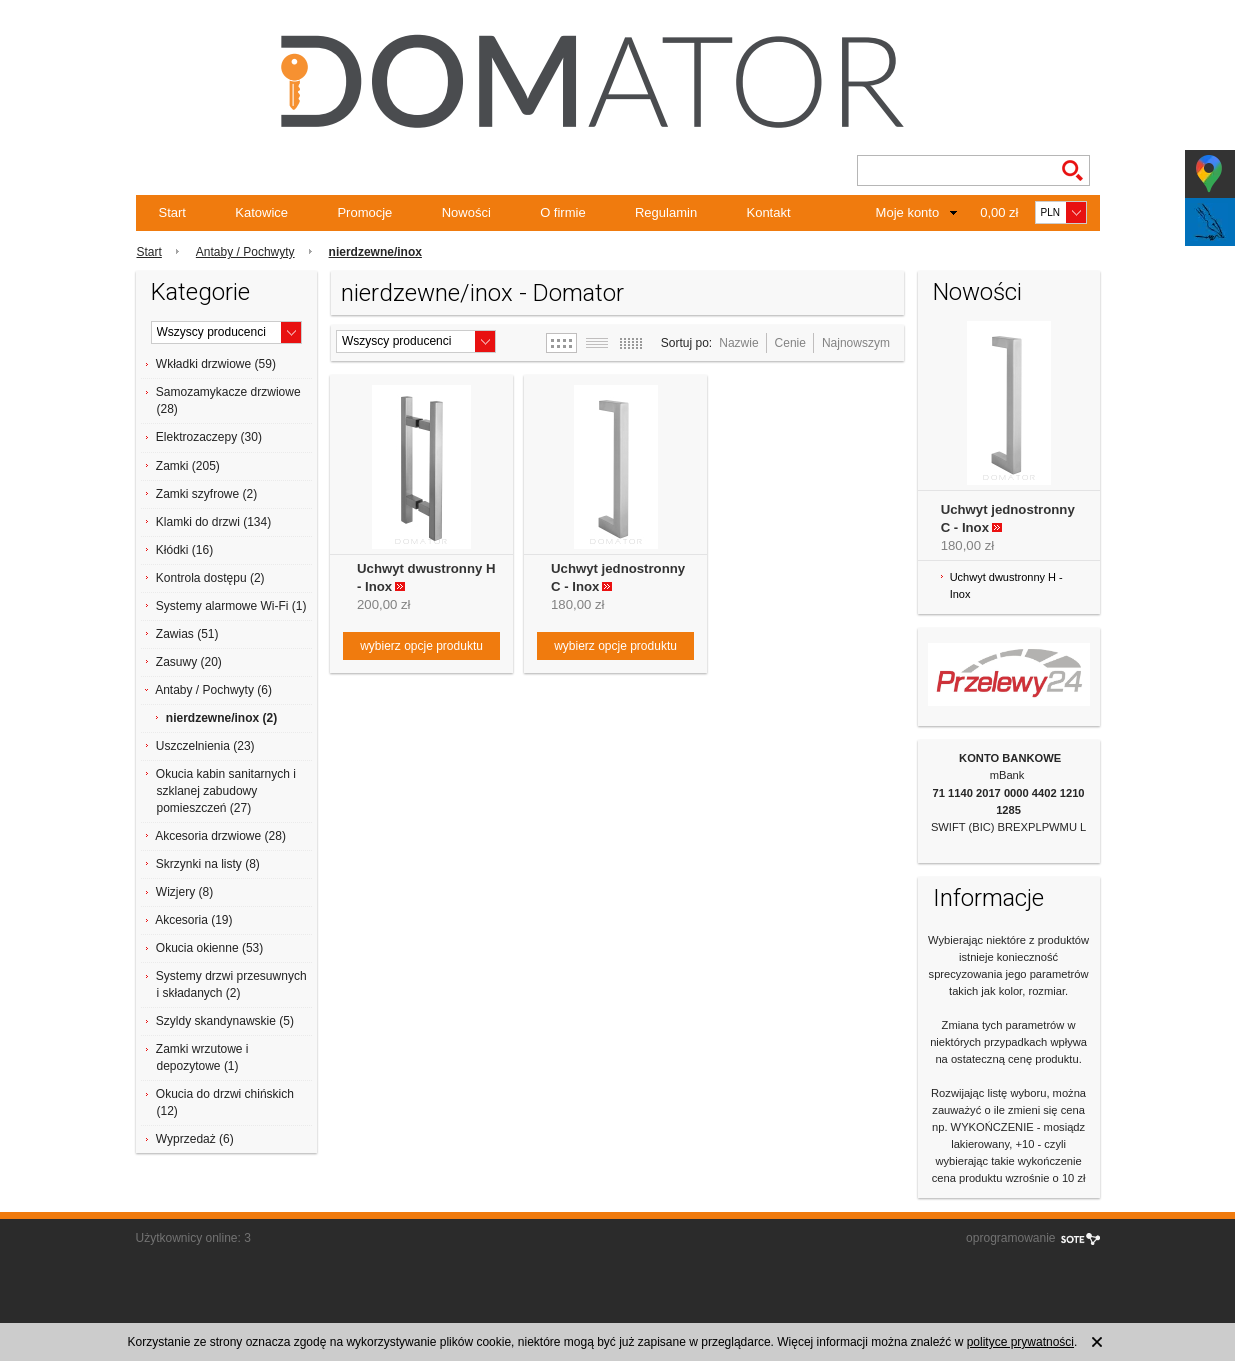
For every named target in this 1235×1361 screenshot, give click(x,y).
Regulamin (666, 212)
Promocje (364, 212)
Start (172, 212)
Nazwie (738, 343)
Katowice (261, 212)
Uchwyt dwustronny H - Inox (1006, 585)
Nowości (466, 212)
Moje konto (908, 212)
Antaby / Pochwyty (245, 252)
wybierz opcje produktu (421, 646)
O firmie (563, 212)
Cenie (790, 343)
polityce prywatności (1020, 1342)
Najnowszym (856, 343)
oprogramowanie (1010, 1238)
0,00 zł (999, 212)
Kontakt (768, 212)
